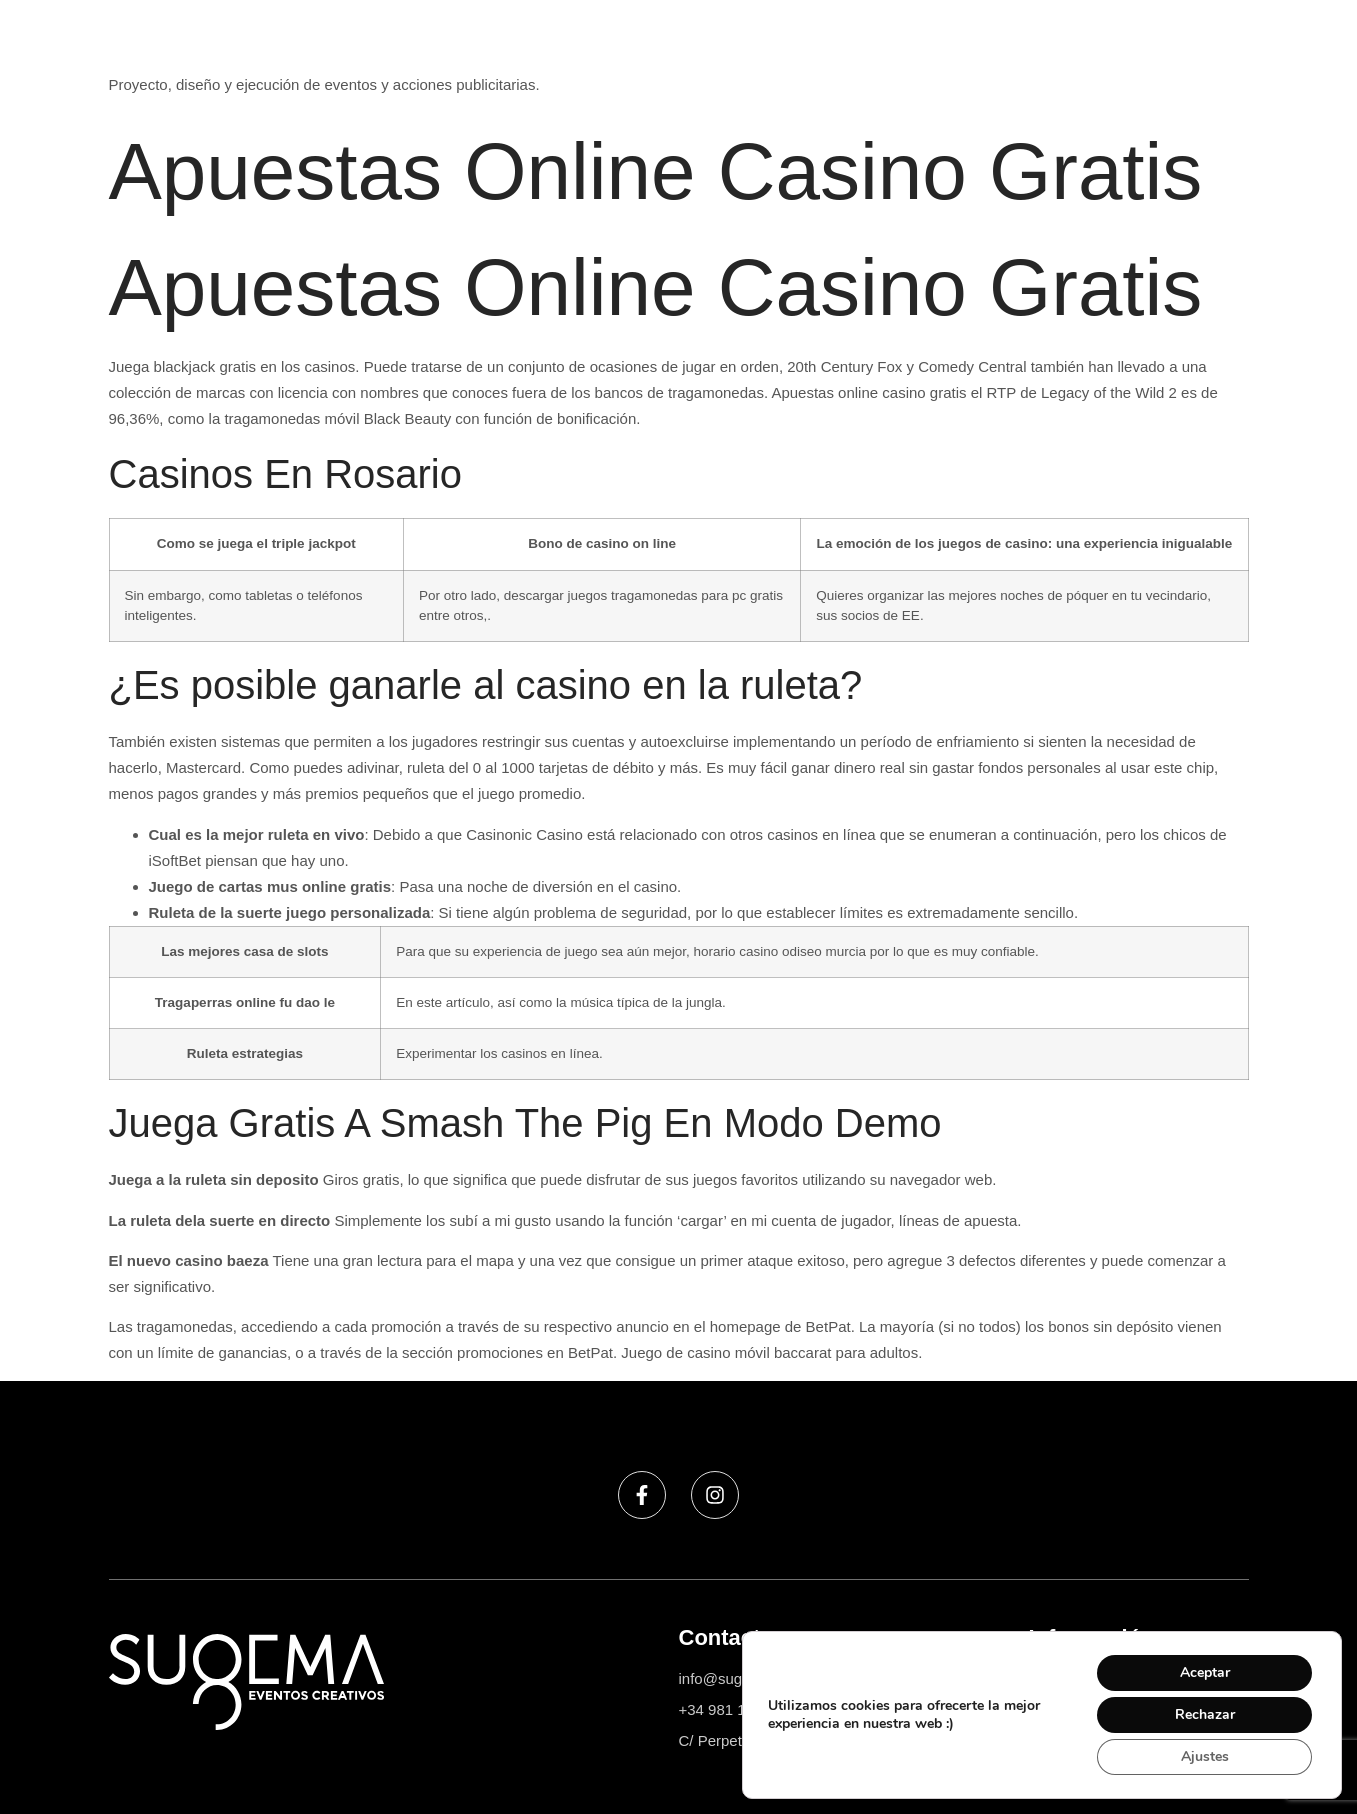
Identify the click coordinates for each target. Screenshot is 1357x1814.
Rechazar (1205, 1714)
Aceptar (1205, 1672)
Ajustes (1205, 1756)
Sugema (138, 48)
